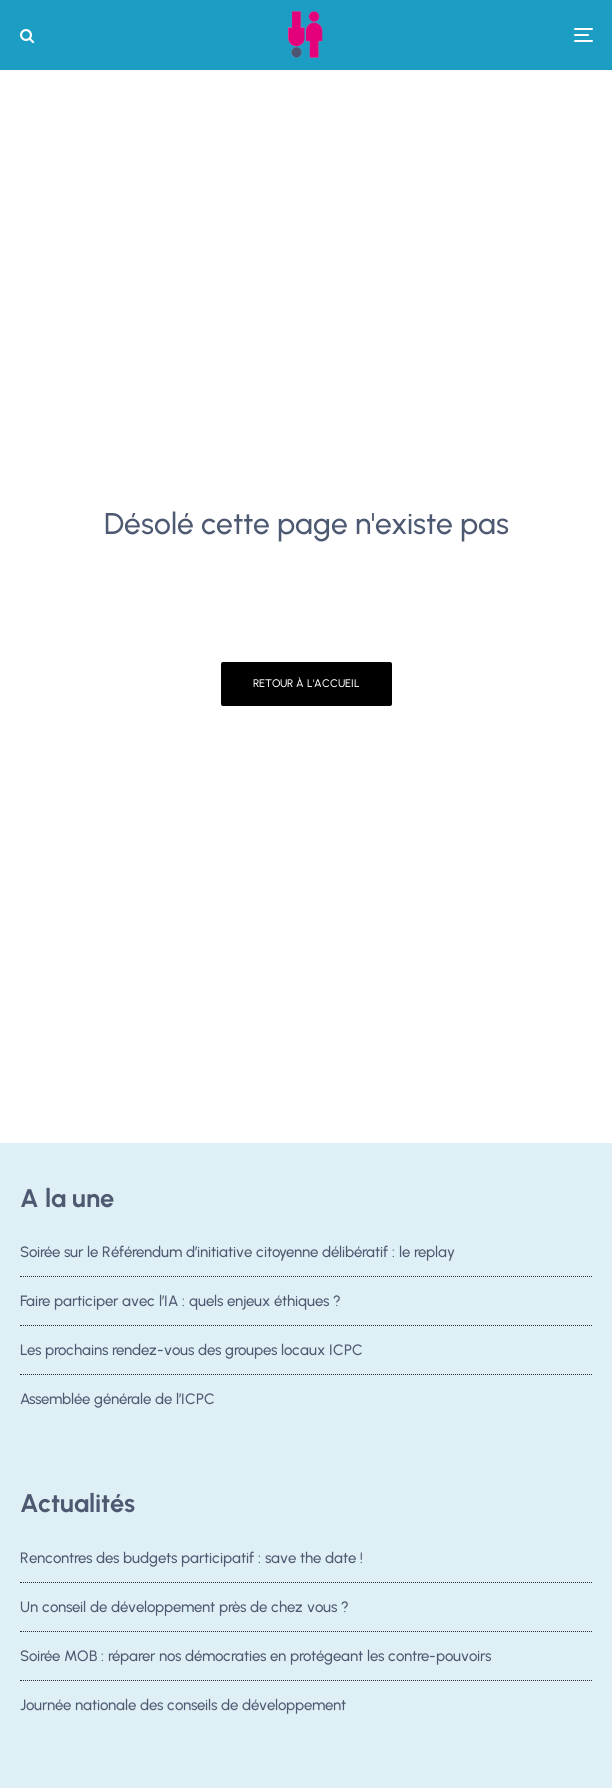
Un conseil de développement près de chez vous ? (184, 1607)
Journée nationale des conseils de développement (183, 1711)
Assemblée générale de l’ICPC (117, 1399)
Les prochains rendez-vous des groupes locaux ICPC (191, 1350)
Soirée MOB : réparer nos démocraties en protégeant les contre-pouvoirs (255, 1657)
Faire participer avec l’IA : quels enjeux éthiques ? (180, 1301)
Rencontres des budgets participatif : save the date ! (191, 1558)
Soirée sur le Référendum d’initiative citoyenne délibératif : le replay (237, 1252)
